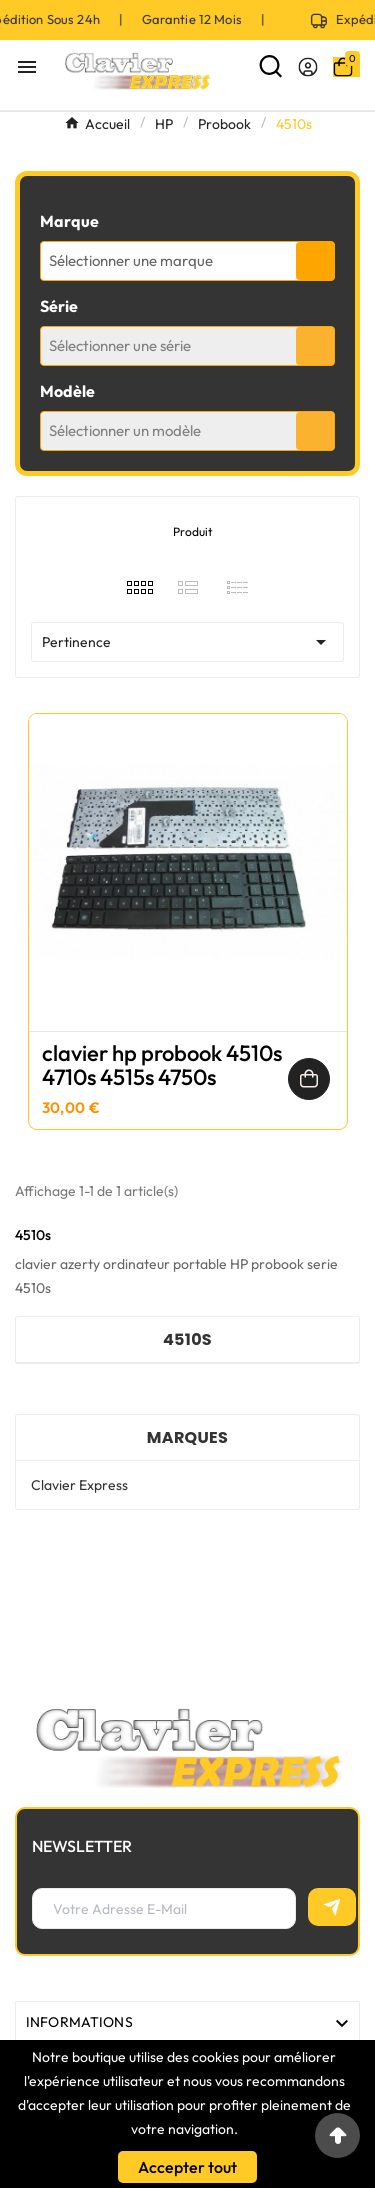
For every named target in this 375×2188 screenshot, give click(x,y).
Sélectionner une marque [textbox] (131, 260)
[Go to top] (337, 2135)
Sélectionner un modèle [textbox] (125, 430)
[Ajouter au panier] (309, 1079)
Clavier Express (79, 1485)
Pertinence (187, 642)
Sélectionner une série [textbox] (120, 345)
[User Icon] (308, 67)
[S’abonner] (332, 1907)
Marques (187, 1437)
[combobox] (187, 261)
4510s (187, 1339)
